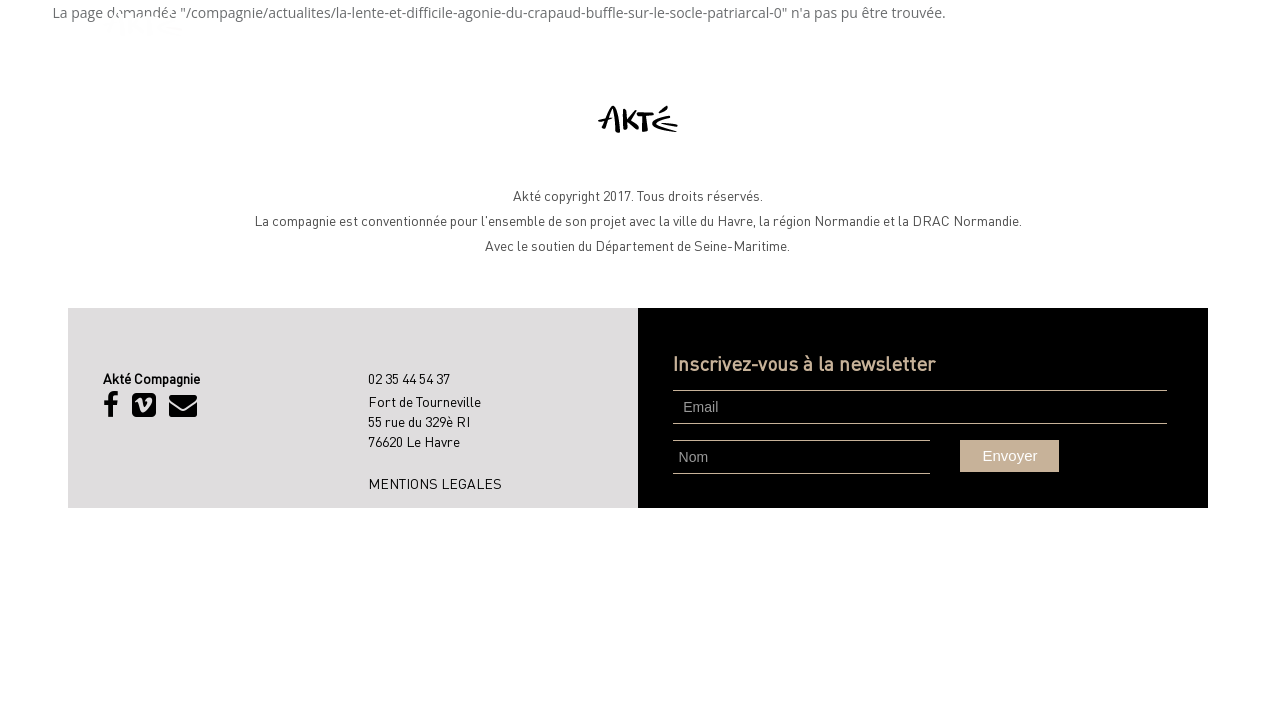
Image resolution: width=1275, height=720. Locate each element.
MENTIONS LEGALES (435, 483)
